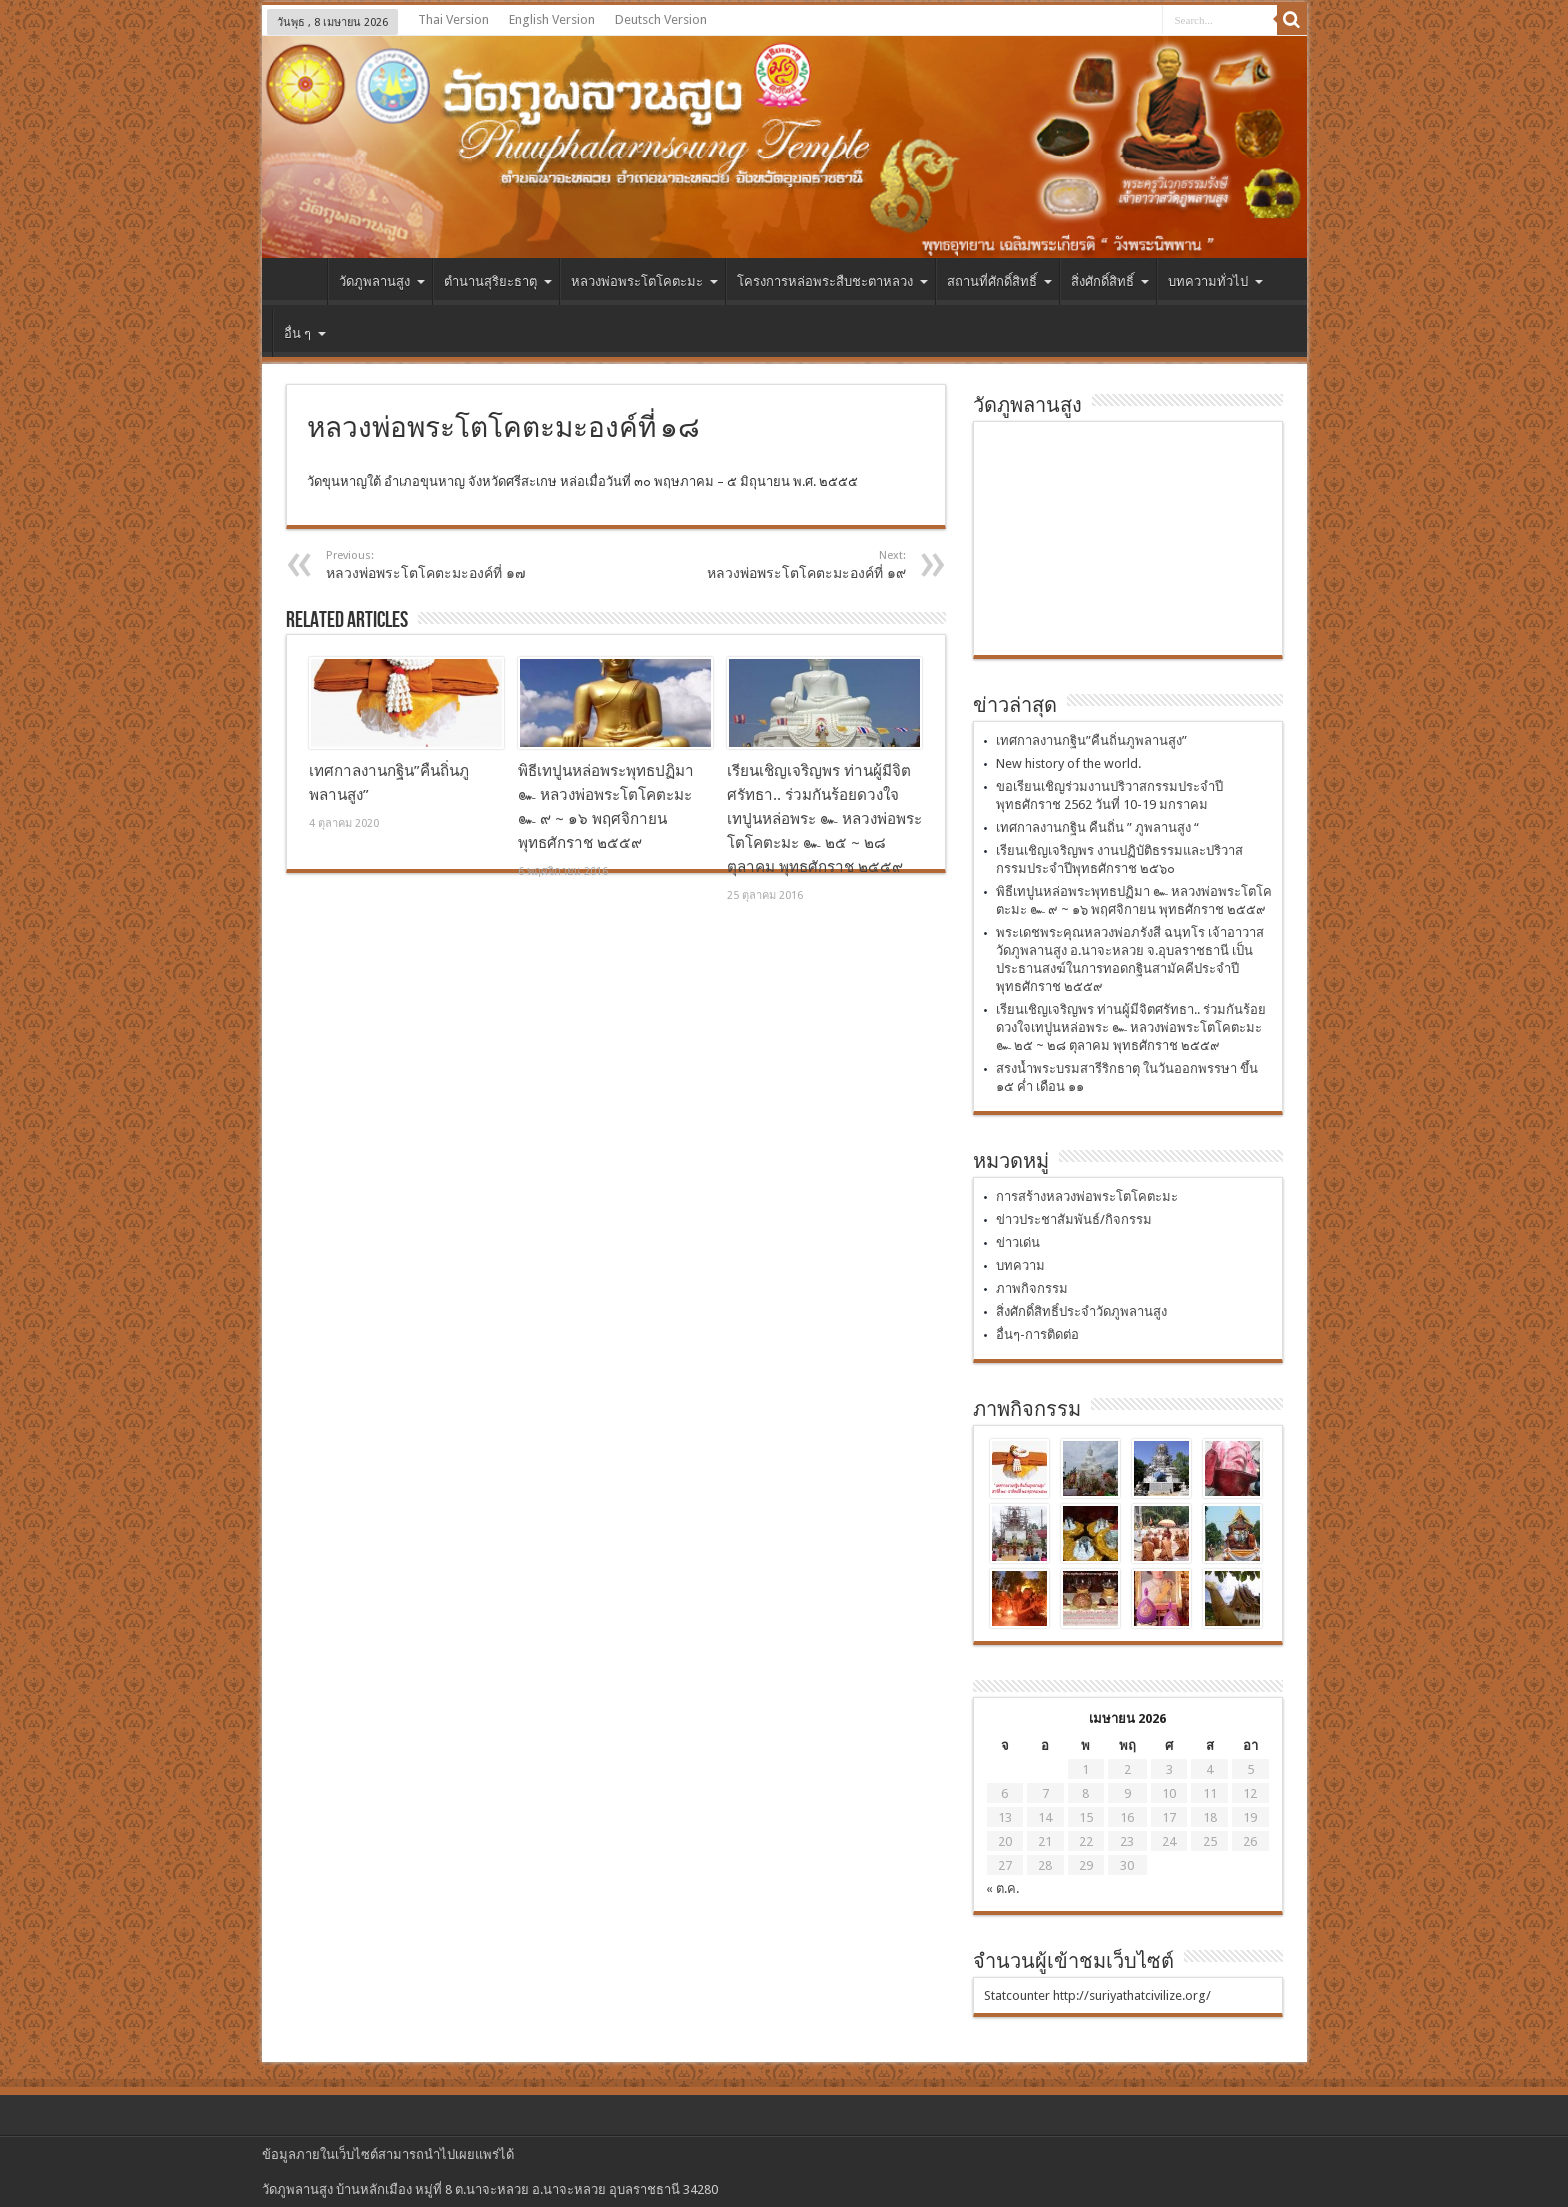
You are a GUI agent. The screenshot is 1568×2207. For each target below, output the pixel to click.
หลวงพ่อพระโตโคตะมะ (644, 281)
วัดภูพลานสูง (382, 281)
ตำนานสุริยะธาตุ (498, 281)
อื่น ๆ (305, 333)
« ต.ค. (1002, 1888)
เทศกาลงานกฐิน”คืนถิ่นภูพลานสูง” (1091, 740)
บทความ (1020, 1265)
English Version (552, 19)
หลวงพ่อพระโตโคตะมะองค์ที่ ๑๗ (448, 565)
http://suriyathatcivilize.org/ (1132, 1995)
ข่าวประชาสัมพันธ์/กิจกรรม (1074, 1219)
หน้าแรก (299, 284)
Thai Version (453, 19)
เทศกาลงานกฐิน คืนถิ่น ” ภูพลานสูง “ (1097, 827)
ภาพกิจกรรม (1032, 1288)
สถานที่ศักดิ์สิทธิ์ (999, 281)
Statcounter (1017, 1995)
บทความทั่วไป (1215, 281)
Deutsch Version (661, 19)
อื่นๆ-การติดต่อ (1037, 1334)
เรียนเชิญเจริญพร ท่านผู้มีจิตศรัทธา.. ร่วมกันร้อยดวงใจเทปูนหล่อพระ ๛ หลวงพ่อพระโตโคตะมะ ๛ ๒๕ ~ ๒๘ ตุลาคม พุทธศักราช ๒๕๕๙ (824, 819)
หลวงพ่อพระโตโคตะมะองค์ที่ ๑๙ (783, 565)
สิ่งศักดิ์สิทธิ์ (1110, 281)
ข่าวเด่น (1018, 1242)
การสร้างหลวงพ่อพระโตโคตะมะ (1087, 1196)
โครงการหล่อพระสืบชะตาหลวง (832, 281)
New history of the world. (1068, 763)
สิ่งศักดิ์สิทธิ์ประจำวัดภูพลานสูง (1081, 1311)
